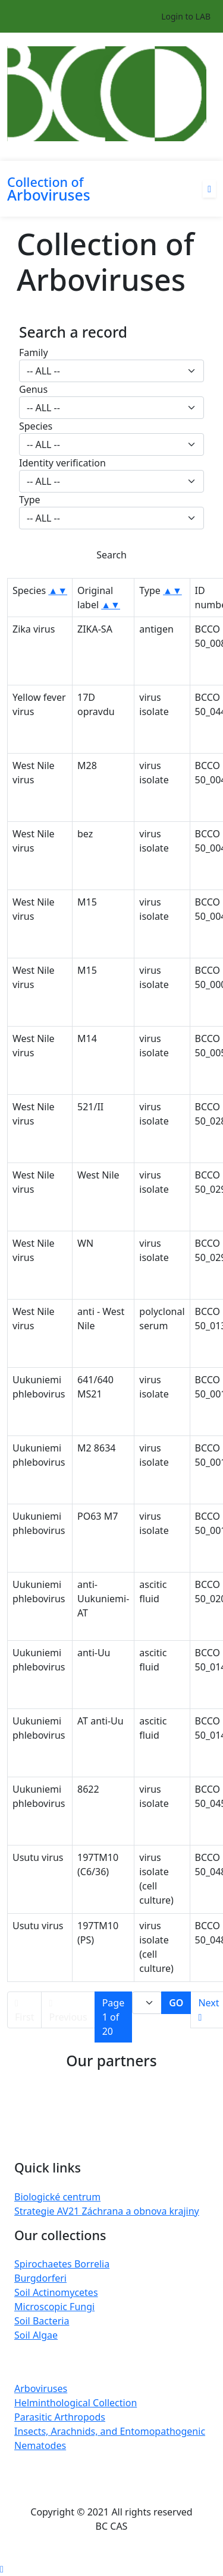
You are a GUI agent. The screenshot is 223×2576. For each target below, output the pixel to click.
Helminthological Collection (75, 2402)
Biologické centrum (57, 2196)
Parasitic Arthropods (59, 2416)
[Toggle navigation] (15, 153)
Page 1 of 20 (113, 2017)
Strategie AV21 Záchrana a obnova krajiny (106, 2211)
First (24, 2011)
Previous (68, 2011)
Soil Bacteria (41, 2320)
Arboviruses (40, 2388)
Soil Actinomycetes (56, 2292)
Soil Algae (36, 2335)
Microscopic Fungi (54, 2306)
